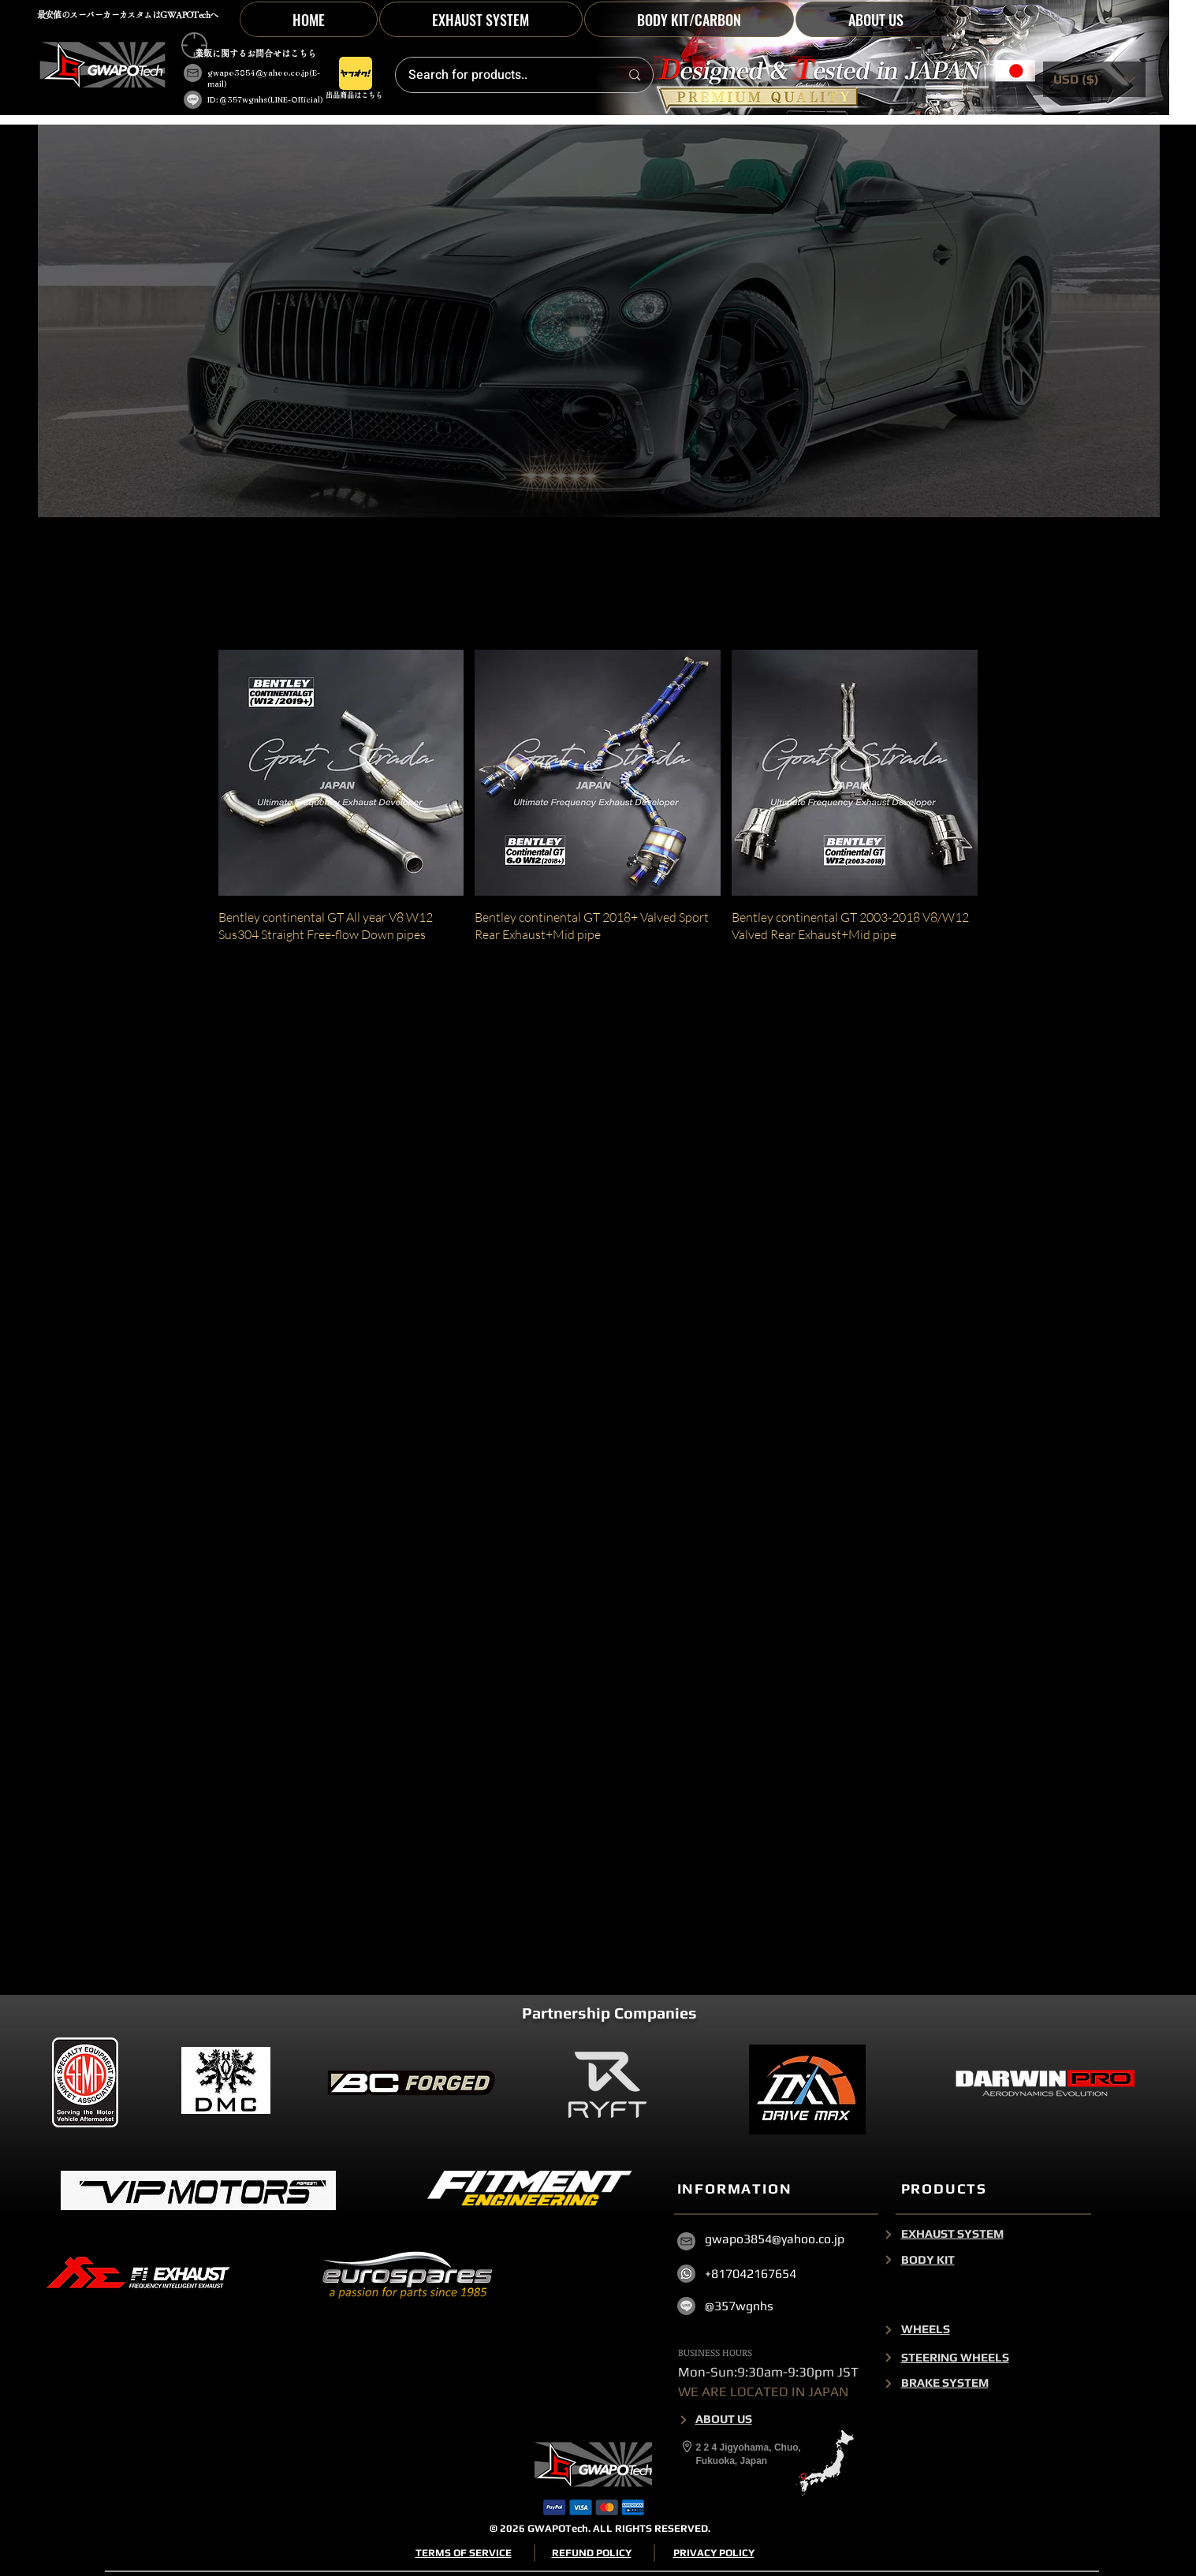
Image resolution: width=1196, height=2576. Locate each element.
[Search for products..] (501, 75)
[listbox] (1094, 79)
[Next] (889, 2234)
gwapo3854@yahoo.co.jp (258, 73)
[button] (689, 19)
